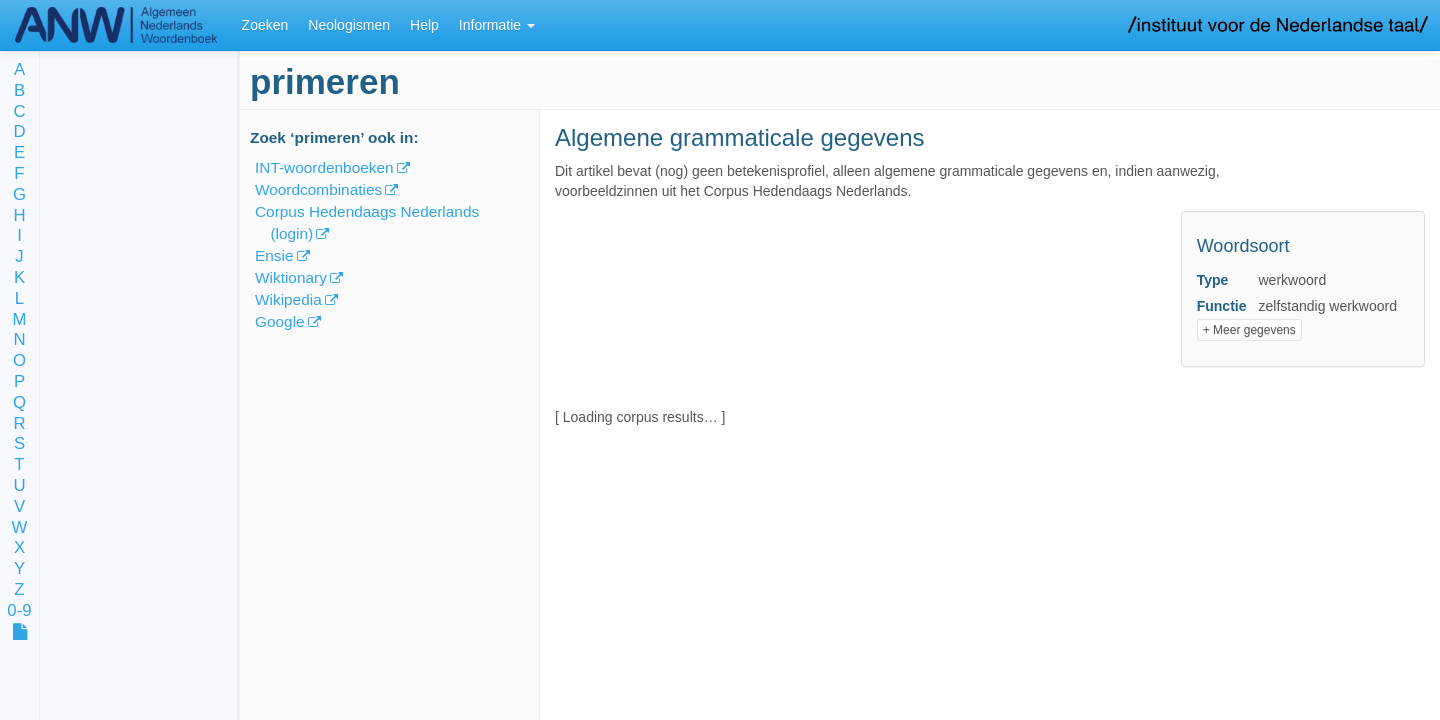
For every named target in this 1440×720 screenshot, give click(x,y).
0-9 (19, 611)
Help (424, 25)
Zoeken (265, 25)
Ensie (274, 255)
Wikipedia (288, 299)
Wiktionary (291, 277)
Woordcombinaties (318, 189)
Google (280, 321)
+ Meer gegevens (1249, 330)
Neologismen (349, 25)
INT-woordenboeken (324, 167)
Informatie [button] (497, 25)
